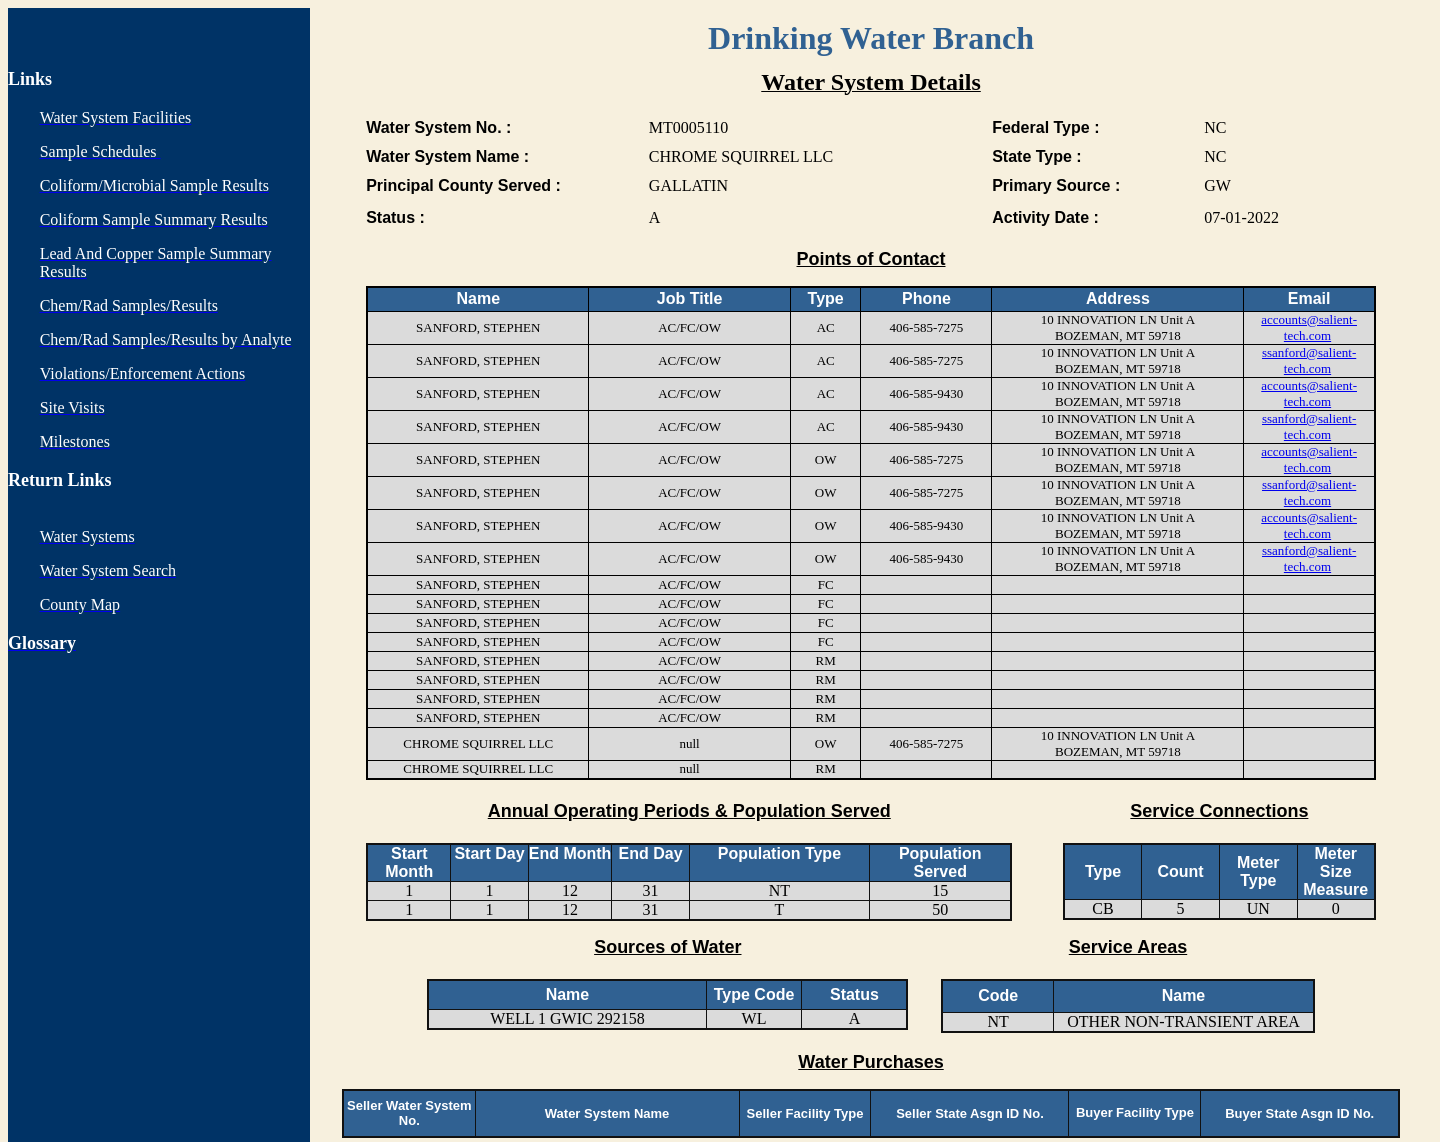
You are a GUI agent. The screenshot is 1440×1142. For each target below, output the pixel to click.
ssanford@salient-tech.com (1309, 360)
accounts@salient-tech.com (1309, 327)
